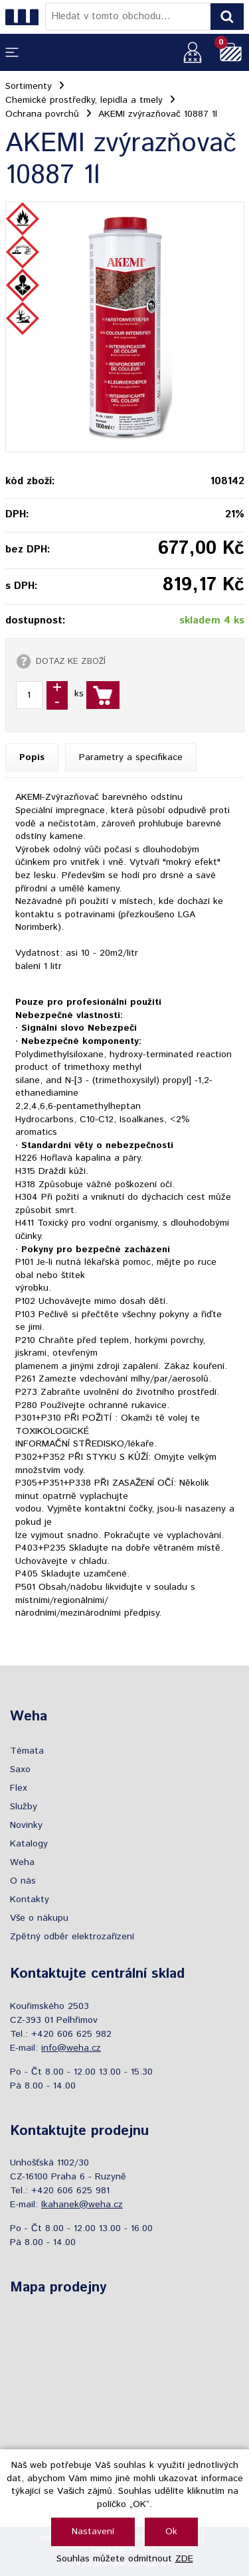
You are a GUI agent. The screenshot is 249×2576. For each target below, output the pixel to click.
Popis (31, 757)
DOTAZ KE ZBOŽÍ (71, 661)
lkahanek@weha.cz (82, 2204)
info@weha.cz (71, 2048)
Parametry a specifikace (131, 757)
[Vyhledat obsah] (227, 16)
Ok (171, 2531)
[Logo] (25, 16)
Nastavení (93, 2531)
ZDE (184, 2558)
